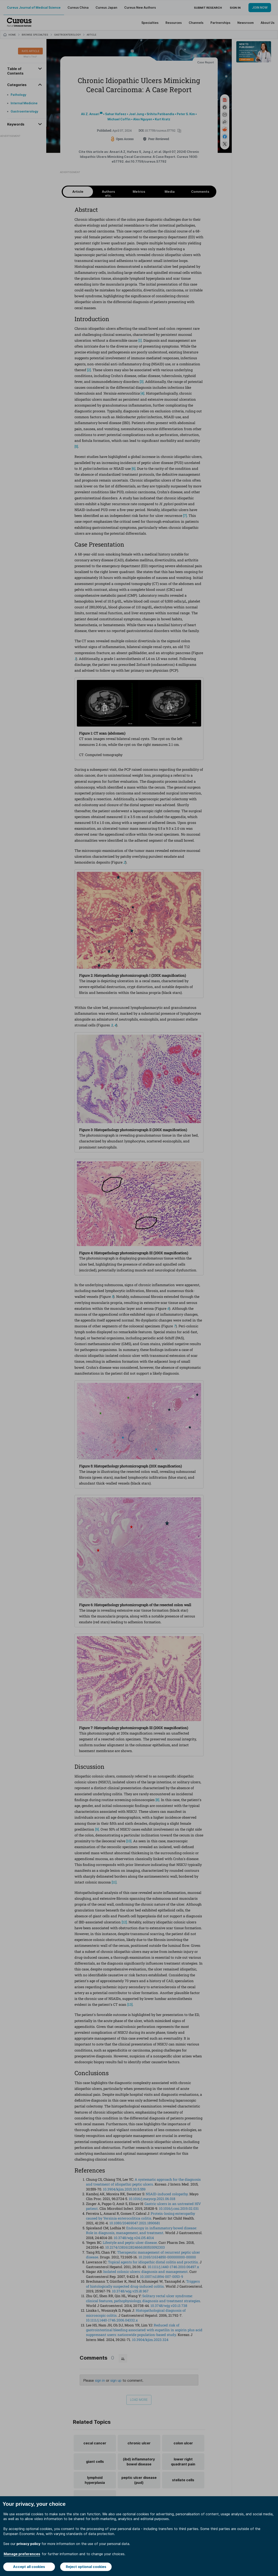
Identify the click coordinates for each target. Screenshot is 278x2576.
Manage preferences (22, 2554)
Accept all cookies (29, 2567)
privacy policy (28, 2544)
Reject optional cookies (86, 2567)
